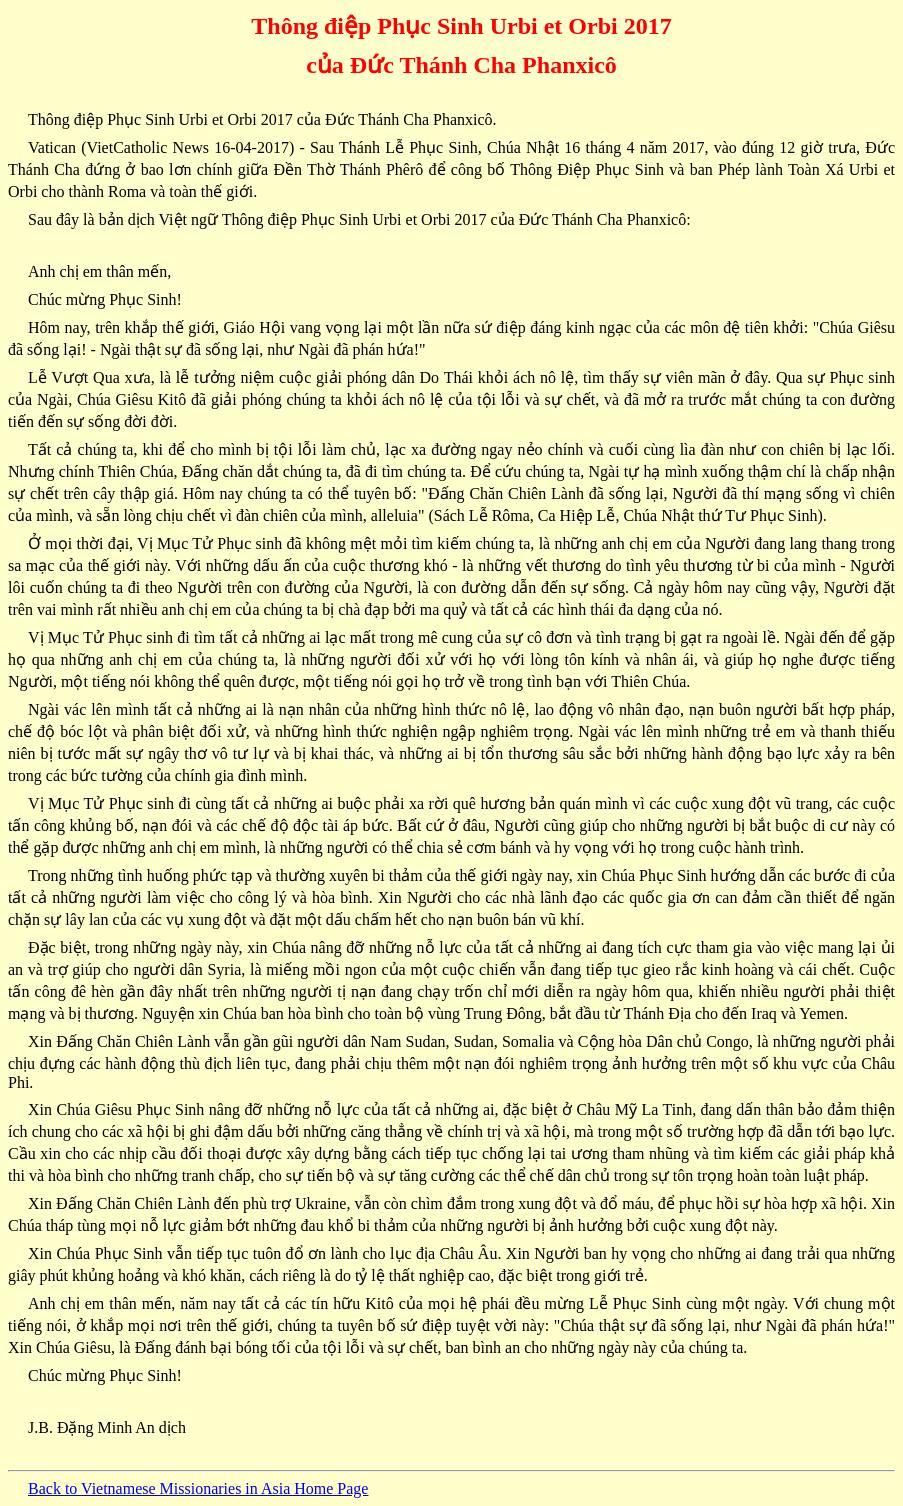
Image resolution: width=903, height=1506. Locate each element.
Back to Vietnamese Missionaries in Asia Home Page (198, 1488)
